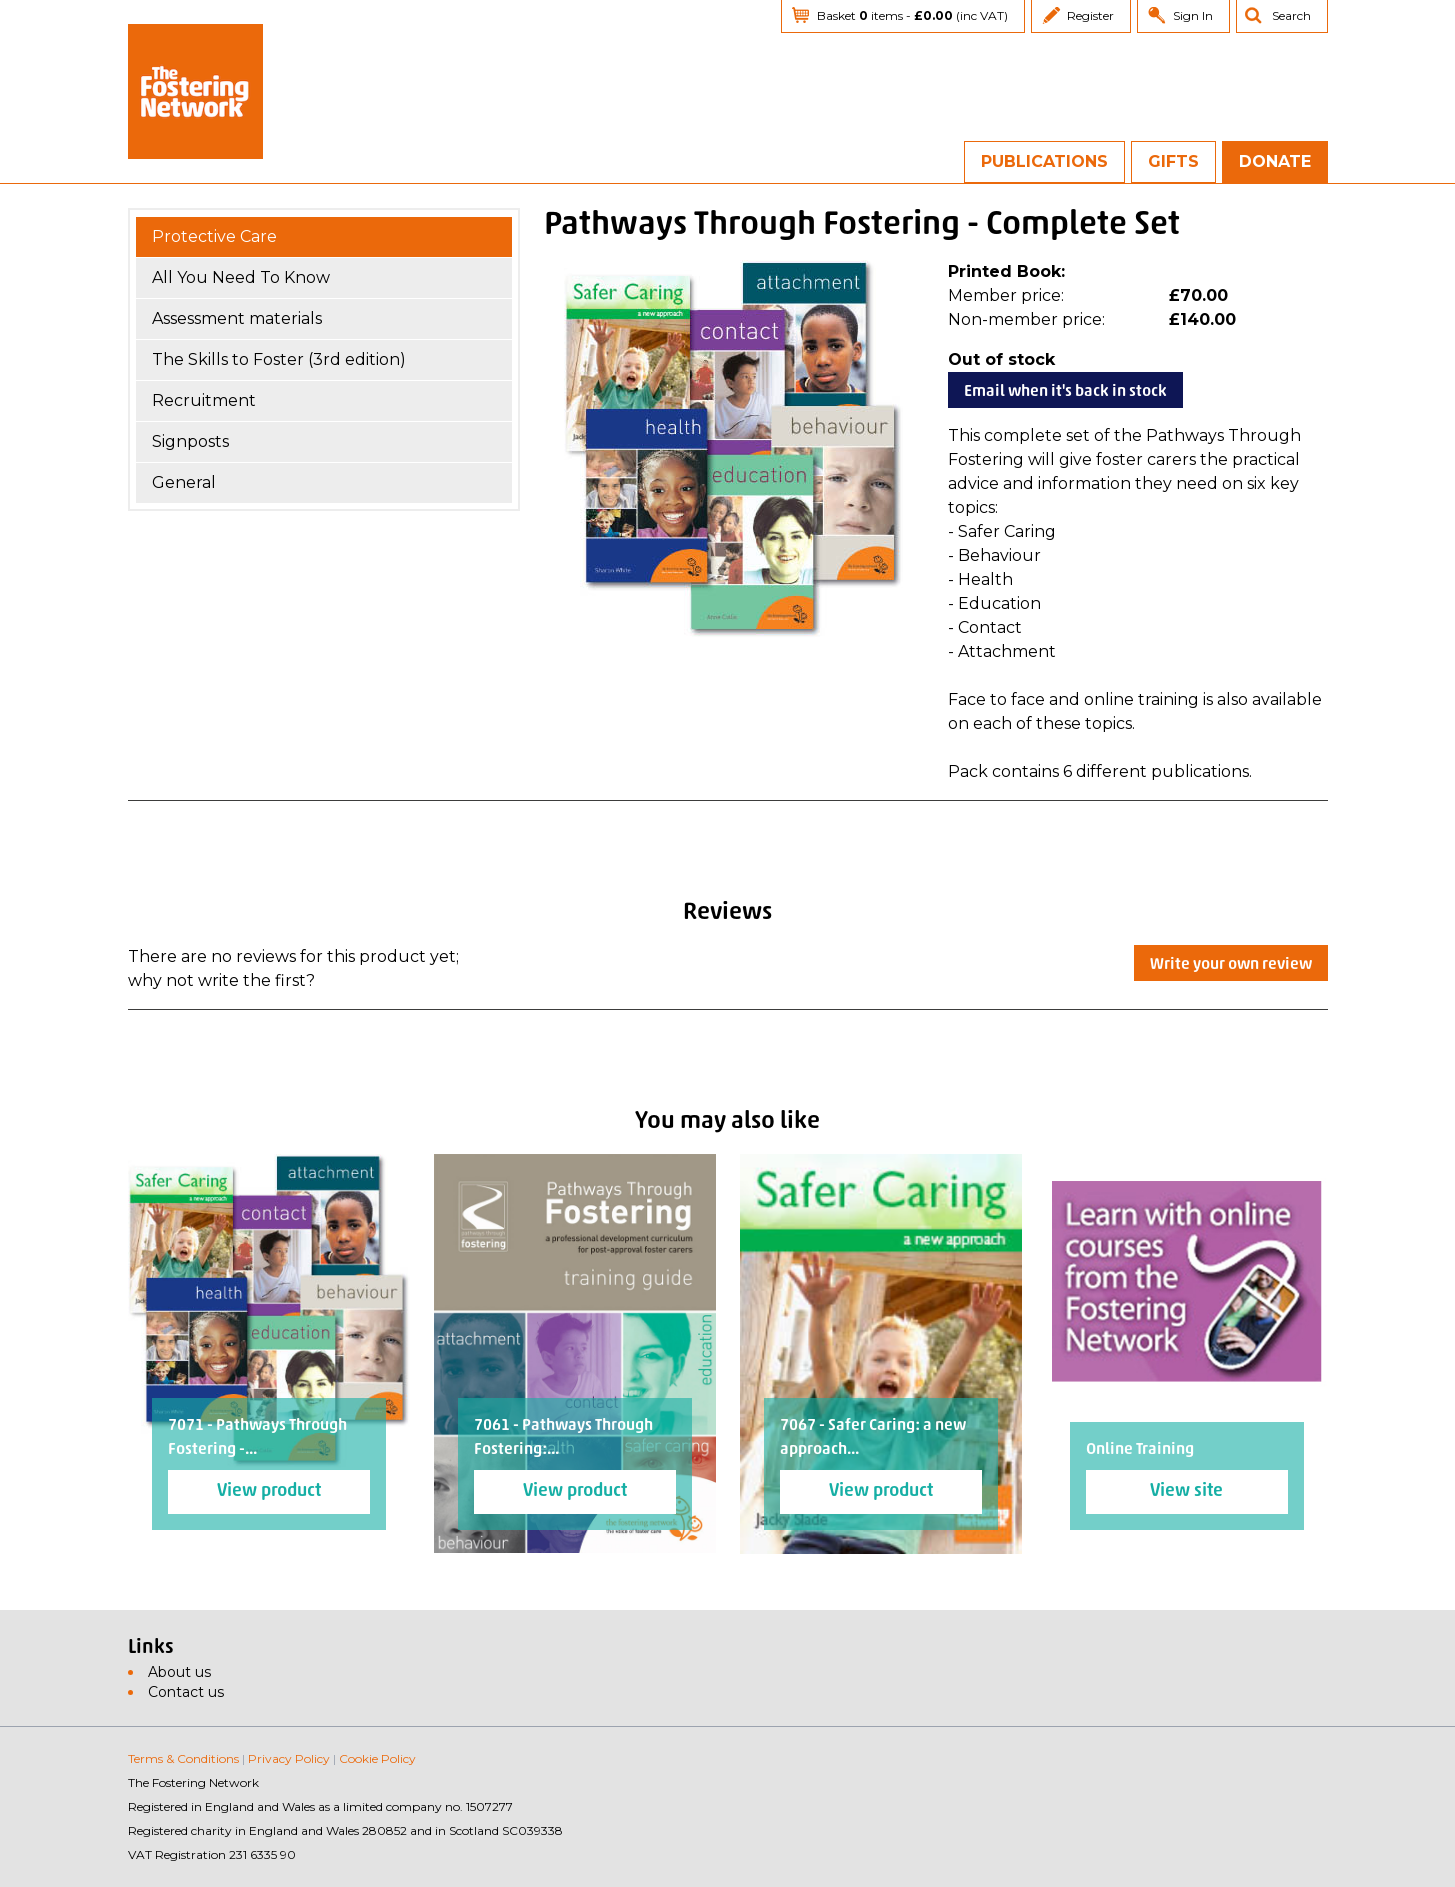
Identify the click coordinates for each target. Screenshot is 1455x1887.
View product (269, 1491)
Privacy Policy (289, 1758)
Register (1090, 15)
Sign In (1193, 15)
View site (1186, 1491)
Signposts (190, 441)
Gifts (1173, 161)
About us (179, 1672)
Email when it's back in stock (1065, 392)
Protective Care (214, 236)
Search (1291, 15)
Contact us (186, 1692)
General (184, 482)
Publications (1044, 161)
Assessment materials (237, 318)
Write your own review (1231, 965)
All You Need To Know (241, 277)
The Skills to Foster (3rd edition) (279, 359)
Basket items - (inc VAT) (912, 15)
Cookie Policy (377, 1758)
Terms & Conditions (183, 1758)
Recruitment (204, 400)
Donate (1275, 161)
